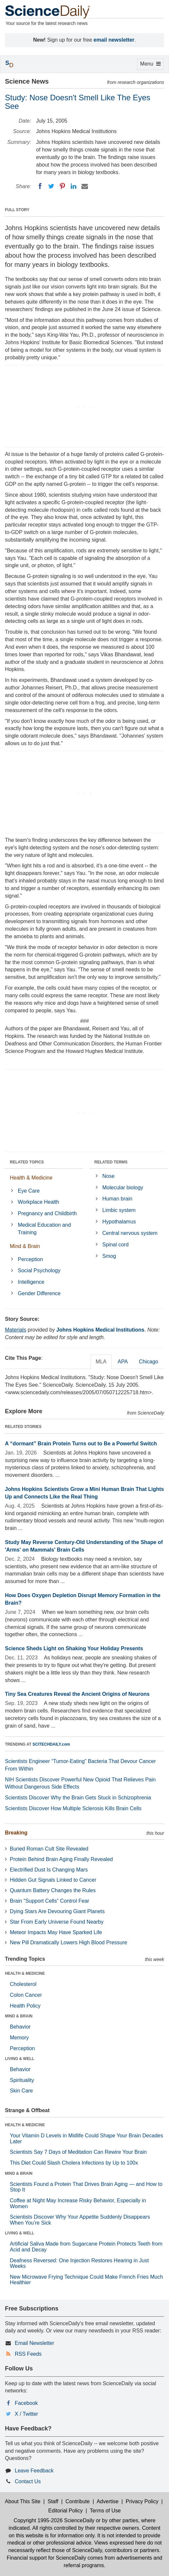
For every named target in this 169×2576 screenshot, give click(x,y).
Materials (15, 1330)
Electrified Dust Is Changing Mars (49, 1870)
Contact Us (28, 2481)
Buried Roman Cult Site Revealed (49, 1849)
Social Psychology (39, 1270)
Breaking (16, 1832)
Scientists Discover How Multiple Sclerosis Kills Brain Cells (73, 1808)
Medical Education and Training (44, 1228)
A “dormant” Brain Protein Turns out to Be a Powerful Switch (81, 1443)
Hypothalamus (119, 1221)
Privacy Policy (142, 2501)
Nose (108, 1176)
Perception (30, 1259)
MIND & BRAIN (18, 2016)
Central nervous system (130, 1233)
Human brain (117, 1198)
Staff (53, 2501)
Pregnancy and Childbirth (47, 1213)
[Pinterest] (62, 186)
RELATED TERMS (111, 1162)
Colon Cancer (26, 1995)
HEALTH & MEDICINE (25, 1973)
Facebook (26, 2403)
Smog (109, 1256)
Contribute (78, 2501)
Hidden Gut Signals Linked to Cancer (53, 1880)
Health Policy (25, 2006)
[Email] (85, 186)
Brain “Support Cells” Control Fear (49, 1901)
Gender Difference (39, 1293)
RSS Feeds (28, 2354)
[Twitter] (51, 186)
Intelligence (31, 1282)
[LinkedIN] (73, 186)
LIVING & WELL (19, 2058)
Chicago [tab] (148, 1361)
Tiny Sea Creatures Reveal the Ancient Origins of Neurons (77, 1694)
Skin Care (21, 2090)
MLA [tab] (101, 1361)
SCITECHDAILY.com (51, 1744)
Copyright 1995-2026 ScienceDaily (53, 2520)
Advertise (107, 2501)
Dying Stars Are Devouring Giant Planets (57, 1911)
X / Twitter (26, 2414)
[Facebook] (40, 186)
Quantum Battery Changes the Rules (52, 1890)
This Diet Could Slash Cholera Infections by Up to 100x (74, 2163)
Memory (19, 2037)
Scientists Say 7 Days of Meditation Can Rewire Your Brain (78, 2152)
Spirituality (22, 2080)
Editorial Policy (65, 2510)
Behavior (20, 2027)
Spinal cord (115, 1244)
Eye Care (29, 1191)
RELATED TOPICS (27, 1162)
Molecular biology (122, 1187)
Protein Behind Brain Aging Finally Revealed (61, 1859)
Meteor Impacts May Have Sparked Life (56, 1932)
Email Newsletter (34, 2343)
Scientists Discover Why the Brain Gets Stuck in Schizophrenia (78, 1797)
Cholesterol (23, 1984)
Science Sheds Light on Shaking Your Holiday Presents (74, 1648)
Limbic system (119, 1210)
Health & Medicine (31, 1177)
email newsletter (114, 40)
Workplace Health (38, 1202)
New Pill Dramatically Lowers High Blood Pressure (68, 1942)
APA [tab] (122, 1361)
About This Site (22, 2501)
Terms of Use (105, 2510)
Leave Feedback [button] (34, 2470)
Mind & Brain (25, 1246)
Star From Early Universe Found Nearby (56, 1922)
